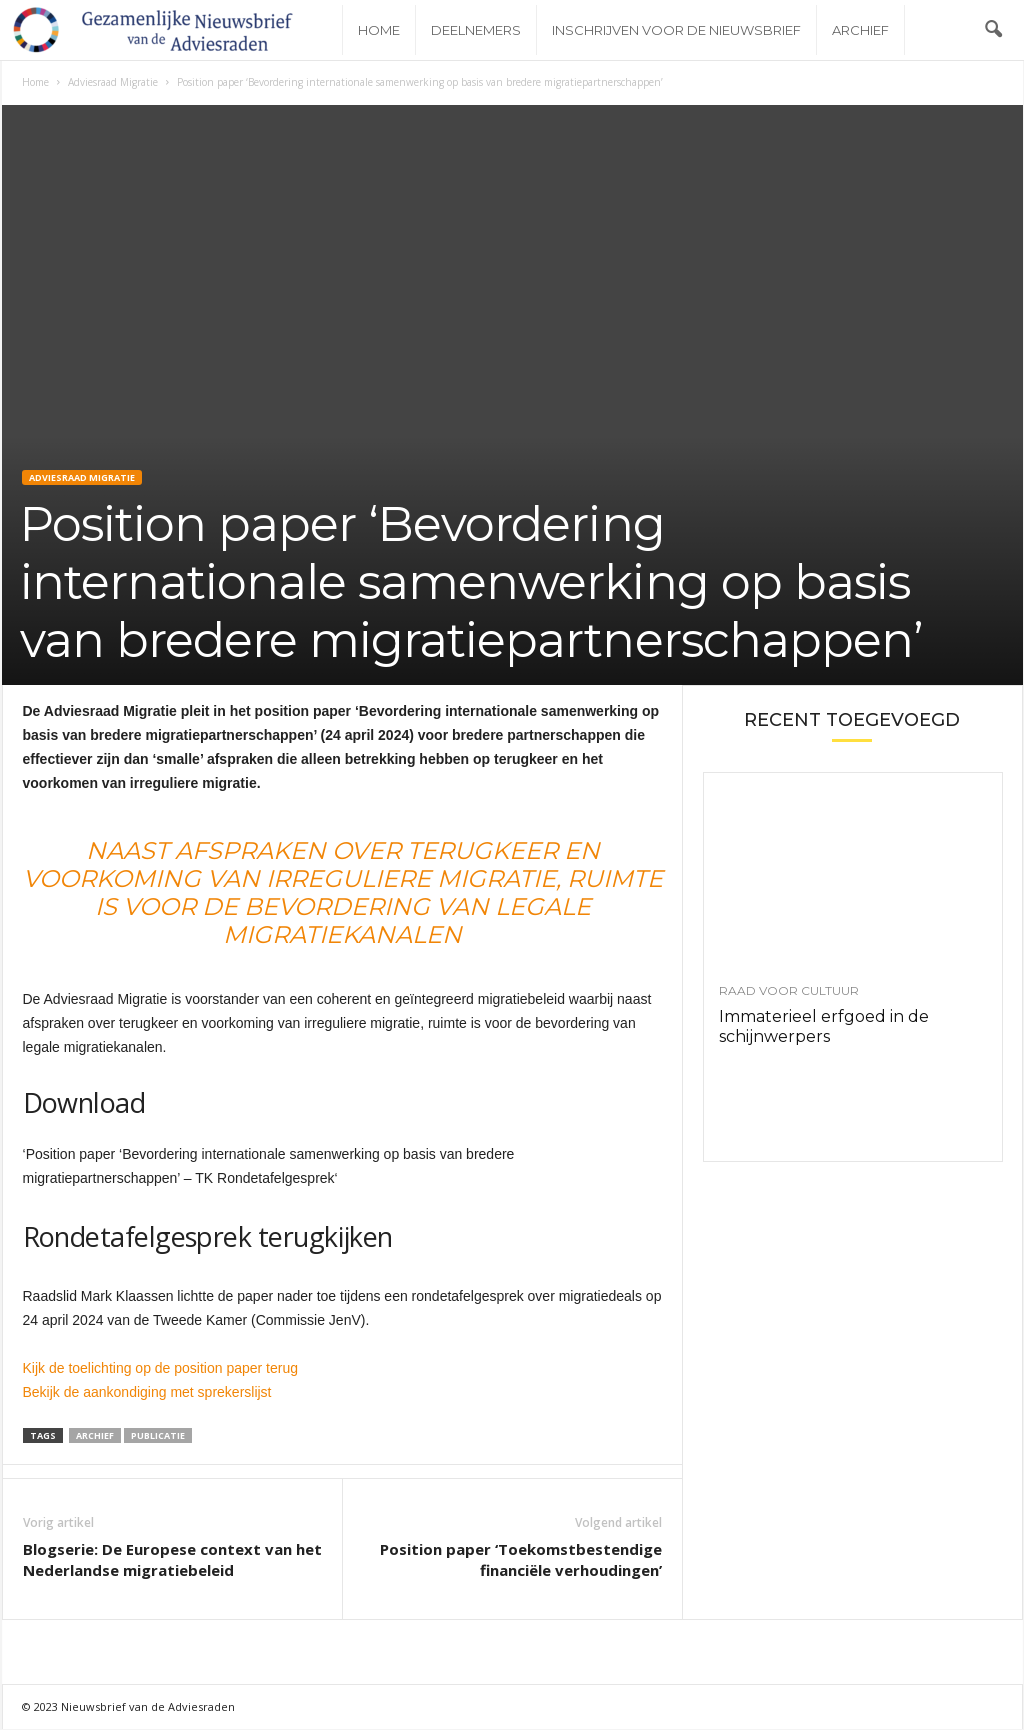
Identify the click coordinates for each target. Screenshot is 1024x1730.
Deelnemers (476, 30)
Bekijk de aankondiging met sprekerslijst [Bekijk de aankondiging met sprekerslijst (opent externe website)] (149, 1393)
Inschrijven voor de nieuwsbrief (676, 30)
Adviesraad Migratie (113, 83)
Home (379, 30)
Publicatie (158, 1436)
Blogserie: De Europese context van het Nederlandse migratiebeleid (172, 1560)
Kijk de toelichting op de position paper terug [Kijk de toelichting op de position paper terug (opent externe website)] (161, 1369)
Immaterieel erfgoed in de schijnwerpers (824, 1027)
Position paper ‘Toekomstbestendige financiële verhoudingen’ (521, 1560)
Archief (860, 30)
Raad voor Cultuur (789, 992)
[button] (993, 30)
